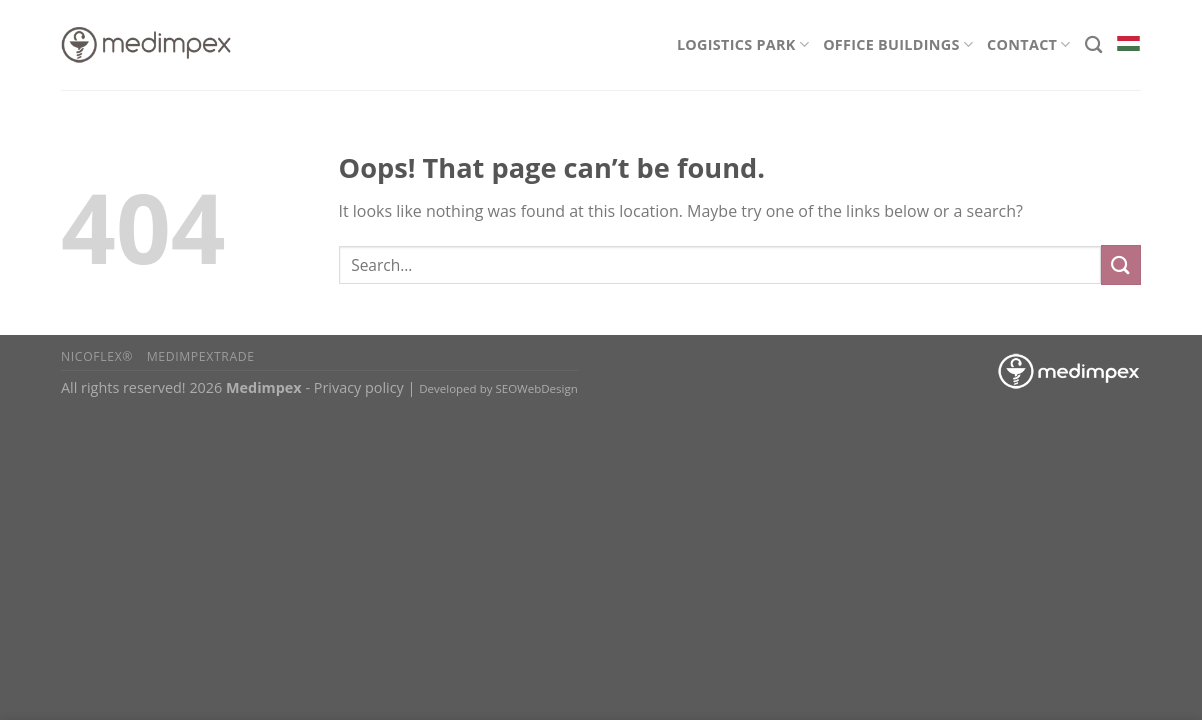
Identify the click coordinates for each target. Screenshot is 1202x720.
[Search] (1093, 45)
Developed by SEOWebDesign (498, 388)
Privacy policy (359, 387)
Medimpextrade (201, 356)
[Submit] (1121, 264)
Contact (1029, 44)
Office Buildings (898, 44)
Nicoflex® (97, 356)
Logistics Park (743, 44)
